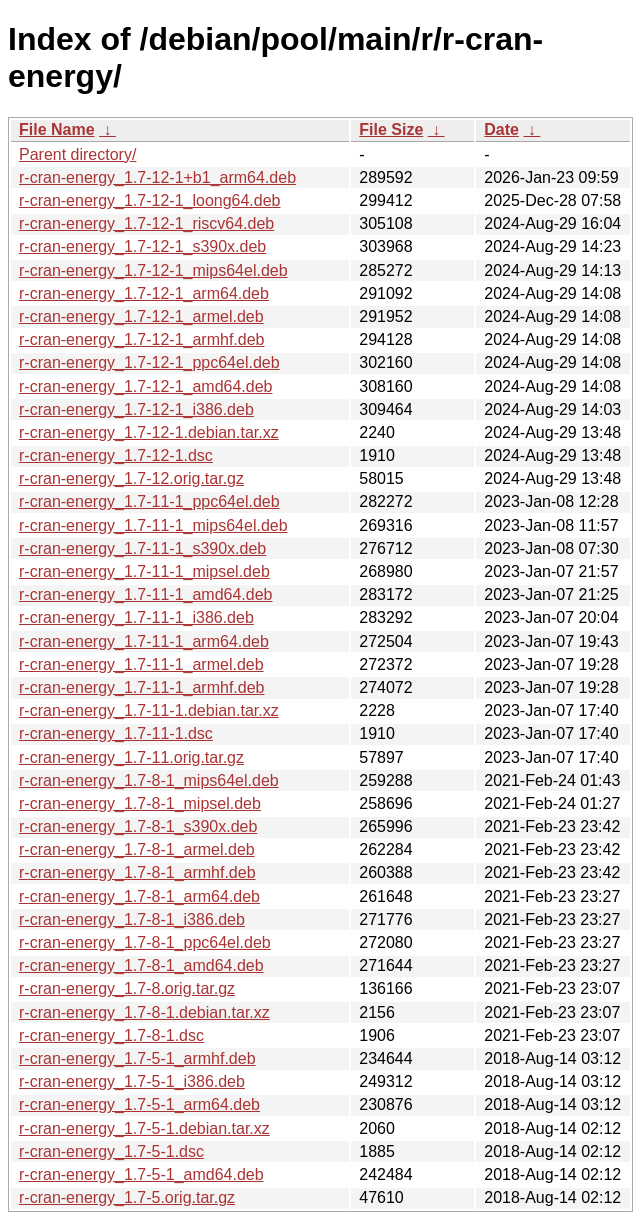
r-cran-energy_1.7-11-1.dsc (116, 733)
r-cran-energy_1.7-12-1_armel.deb (141, 316)
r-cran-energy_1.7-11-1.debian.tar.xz (149, 710)
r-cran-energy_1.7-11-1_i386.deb (136, 617)
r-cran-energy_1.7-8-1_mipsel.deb (140, 803)
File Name (57, 129)
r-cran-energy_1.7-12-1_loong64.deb (150, 200)
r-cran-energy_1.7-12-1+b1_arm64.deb (157, 177)
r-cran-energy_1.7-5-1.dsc (111, 1151)
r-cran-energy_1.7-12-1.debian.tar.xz (149, 432)
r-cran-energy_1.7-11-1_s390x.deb (142, 548)
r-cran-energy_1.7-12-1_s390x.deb (142, 246)
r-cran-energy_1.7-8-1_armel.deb (137, 849)
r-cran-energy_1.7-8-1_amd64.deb (141, 965)
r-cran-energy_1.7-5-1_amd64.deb (141, 1174)
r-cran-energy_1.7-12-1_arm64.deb (144, 293)
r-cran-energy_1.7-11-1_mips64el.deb (153, 525)
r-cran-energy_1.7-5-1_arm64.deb (139, 1104)
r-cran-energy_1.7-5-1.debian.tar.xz (144, 1128)
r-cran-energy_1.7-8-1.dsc (111, 1035)
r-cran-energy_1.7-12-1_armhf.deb (141, 339)
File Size (391, 129)
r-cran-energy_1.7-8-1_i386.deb (132, 919)
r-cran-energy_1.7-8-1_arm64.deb (139, 896)
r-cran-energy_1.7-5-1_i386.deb (132, 1081)
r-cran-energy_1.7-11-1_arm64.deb (144, 641)
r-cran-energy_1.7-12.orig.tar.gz (131, 478)
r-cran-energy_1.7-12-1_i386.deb (136, 409)
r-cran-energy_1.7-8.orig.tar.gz (127, 988)
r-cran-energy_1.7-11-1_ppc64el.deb (149, 501)
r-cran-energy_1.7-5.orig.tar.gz (127, 1197)
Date (501, 129)
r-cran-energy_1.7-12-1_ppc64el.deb (149, 362)
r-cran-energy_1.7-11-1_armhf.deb (141, 687)
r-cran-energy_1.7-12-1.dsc (116, 455)
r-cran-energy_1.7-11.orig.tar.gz (131, 757)
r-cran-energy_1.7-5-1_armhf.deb (137, 1058)
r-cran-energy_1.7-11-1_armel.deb (141, 664)
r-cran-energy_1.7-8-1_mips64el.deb (149, 780)
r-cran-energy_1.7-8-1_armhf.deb (137, 872)
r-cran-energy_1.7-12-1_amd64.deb (145, 386)
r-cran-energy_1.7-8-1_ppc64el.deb (145, 942)
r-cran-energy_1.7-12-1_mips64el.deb (153, 270)
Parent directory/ (77, 154)
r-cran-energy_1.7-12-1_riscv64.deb (146, 223)
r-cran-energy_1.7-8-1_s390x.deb (138, 826)
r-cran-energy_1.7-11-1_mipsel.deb (144, 571)
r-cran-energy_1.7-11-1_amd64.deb (145, 594)
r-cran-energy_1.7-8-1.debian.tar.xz (144, 1012)
